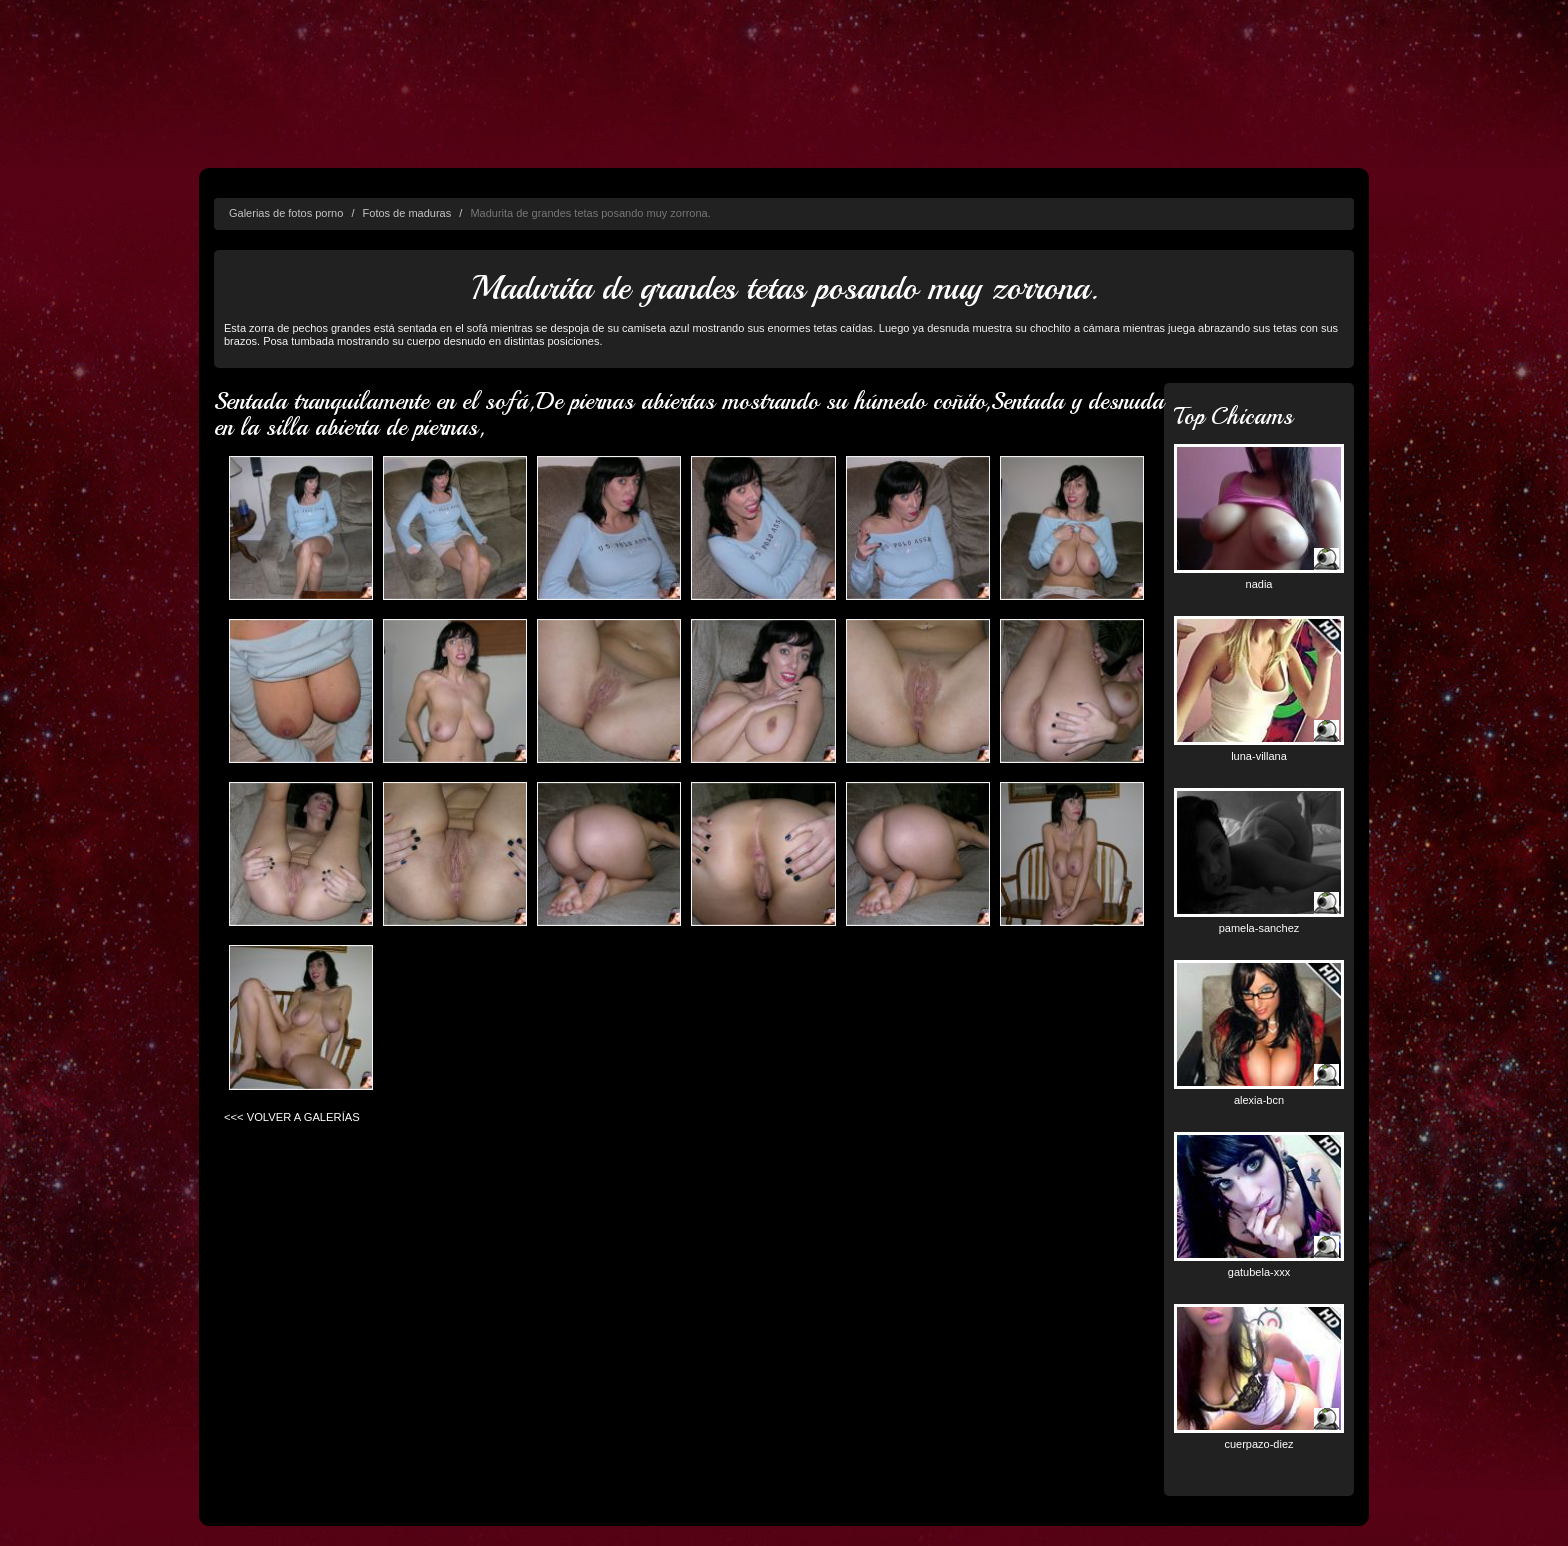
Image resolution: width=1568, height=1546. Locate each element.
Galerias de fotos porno (286, 213)
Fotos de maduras (407, 213)
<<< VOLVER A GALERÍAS (292, 1117)
